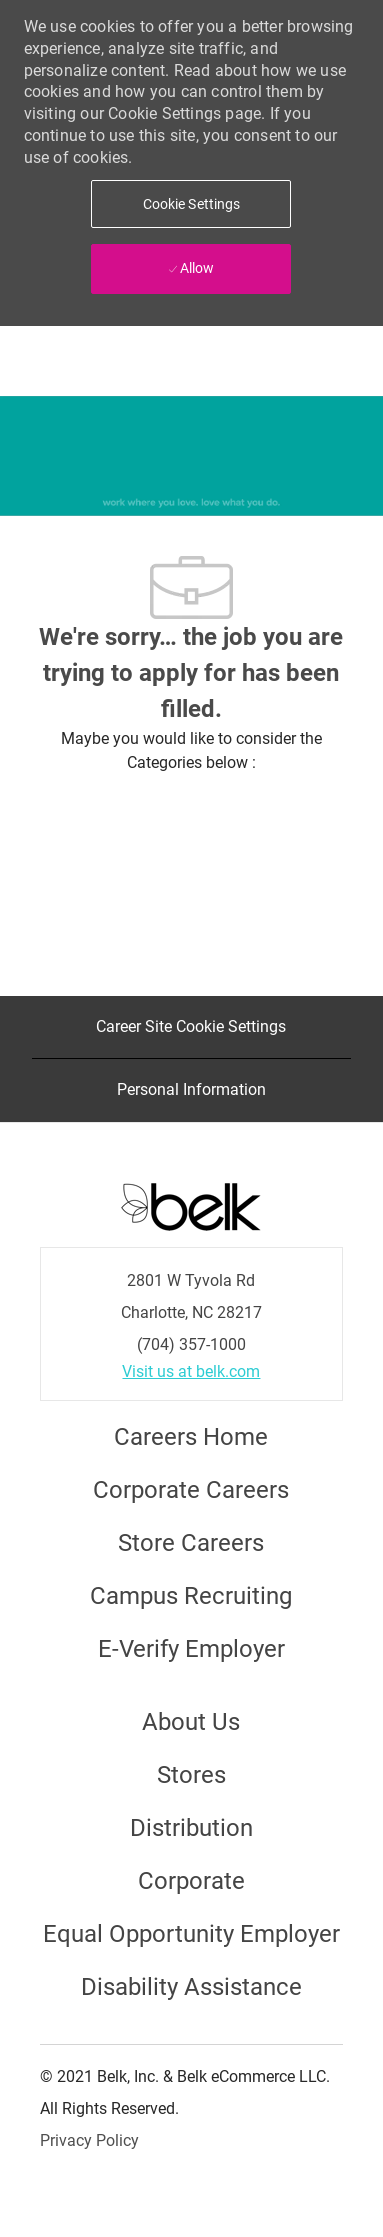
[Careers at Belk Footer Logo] (191, 1205)
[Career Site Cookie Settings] (191, 1027)
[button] (191, 204)
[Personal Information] (191, 1090)
